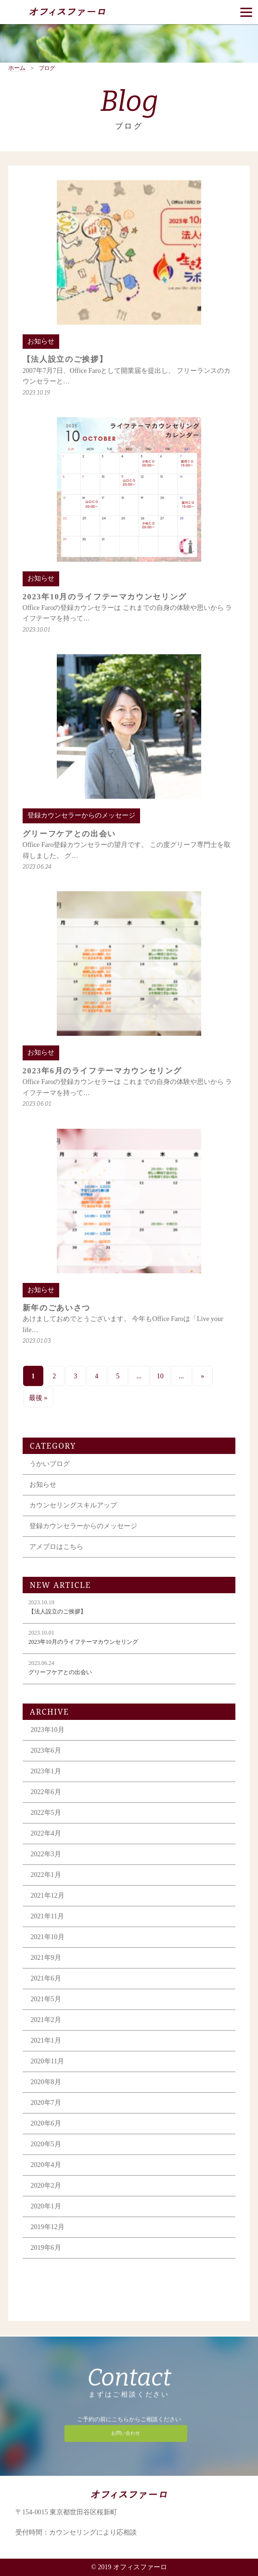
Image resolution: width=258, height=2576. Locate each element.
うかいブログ (49, 1463)
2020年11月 (47, 2061)
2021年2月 (46, 2019)
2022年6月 (46, 1792)
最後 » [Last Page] (38, 1397)
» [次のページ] (202, 1376)
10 (160, 1376)
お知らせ (42, 1484)
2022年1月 (46, 1874)
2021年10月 (47, 1937)
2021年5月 (46, 1999)
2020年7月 (46, 2102)
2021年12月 (47, 1895)
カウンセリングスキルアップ (73, 1505)
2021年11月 (47, 1916)
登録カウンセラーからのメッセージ (83, 1526)
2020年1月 (46, 2206)
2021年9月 (46, 1957)
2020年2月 (46, 2185)
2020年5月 (46, 2144)
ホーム (17, 68)
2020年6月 (46, 2123)
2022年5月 (46, 1812)
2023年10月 (47, 1729)
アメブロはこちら (56, 1546)
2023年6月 (46, 1750)
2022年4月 (46, 1833)
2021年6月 (46, 1978)
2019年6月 (46, 2247)
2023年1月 (46, 1771)
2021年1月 (46, 2040)
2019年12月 (47, 2227)
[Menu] (246, 12)
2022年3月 (46, 1854)
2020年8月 (46, 2082)
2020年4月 (46, 2164)
